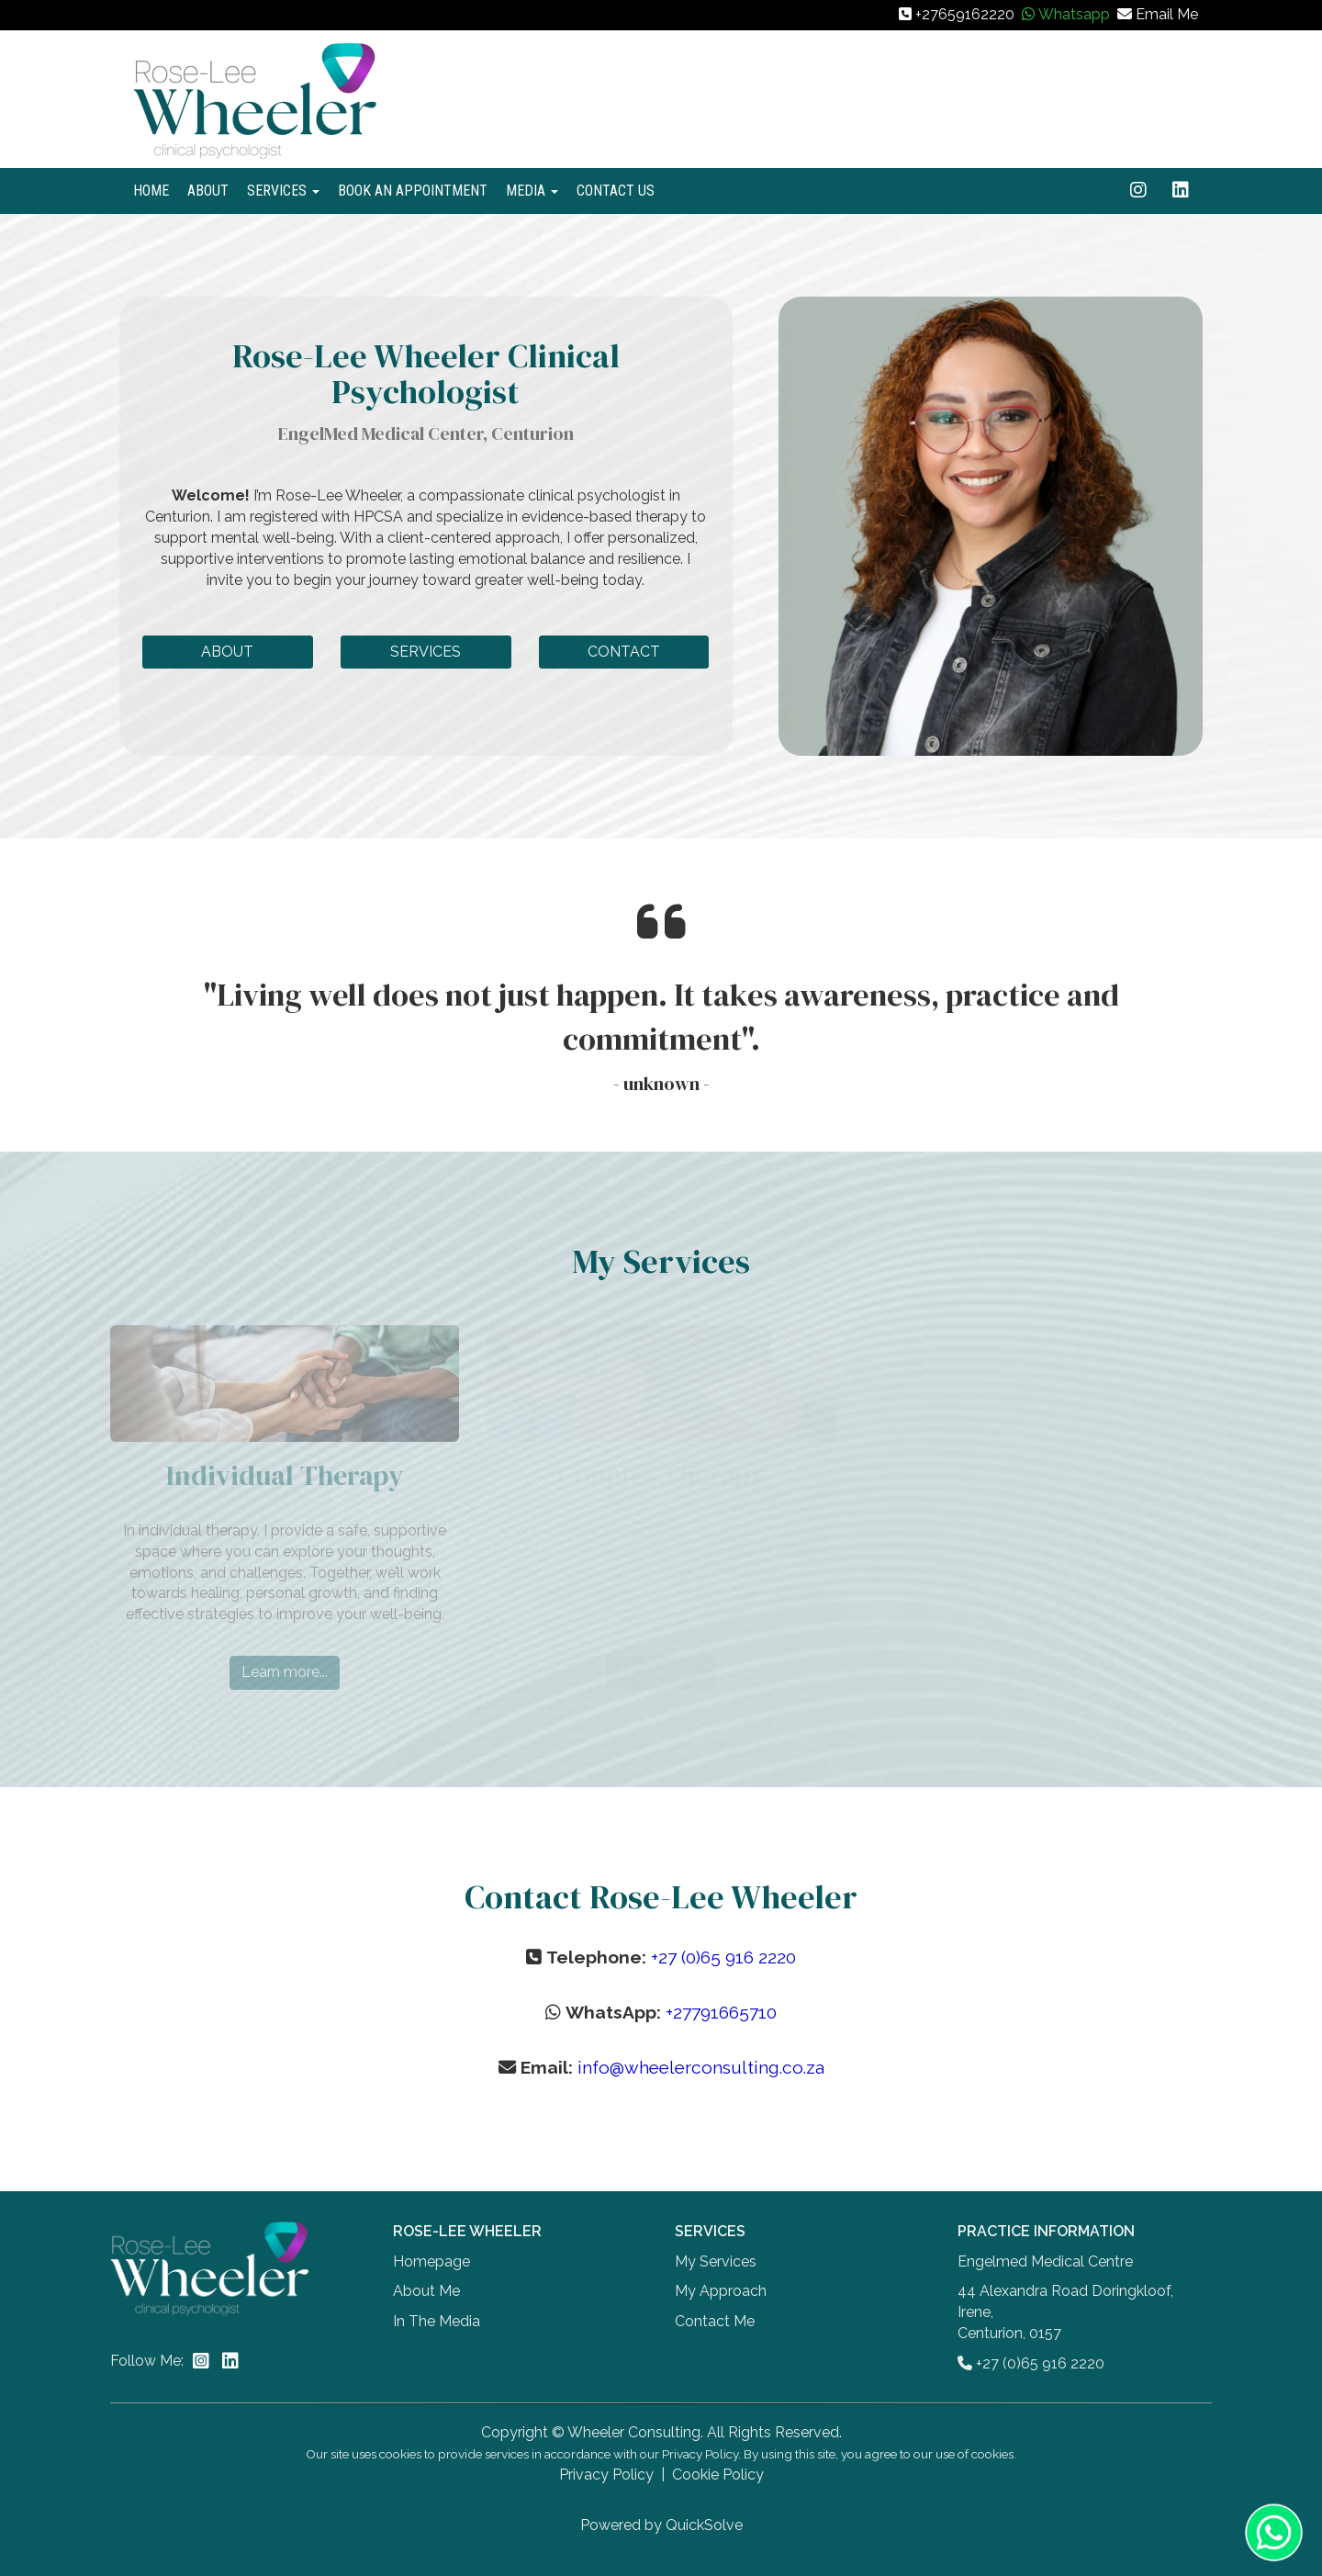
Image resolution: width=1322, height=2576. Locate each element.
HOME (151, 190)
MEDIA (532, 190)
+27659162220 (964, 14)
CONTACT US (616, 190)
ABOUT (208, 190)
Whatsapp (1074, 14)
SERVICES (283, 190)
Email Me (1167, 14)
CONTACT (624, 651)
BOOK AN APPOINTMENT (412, 190)
